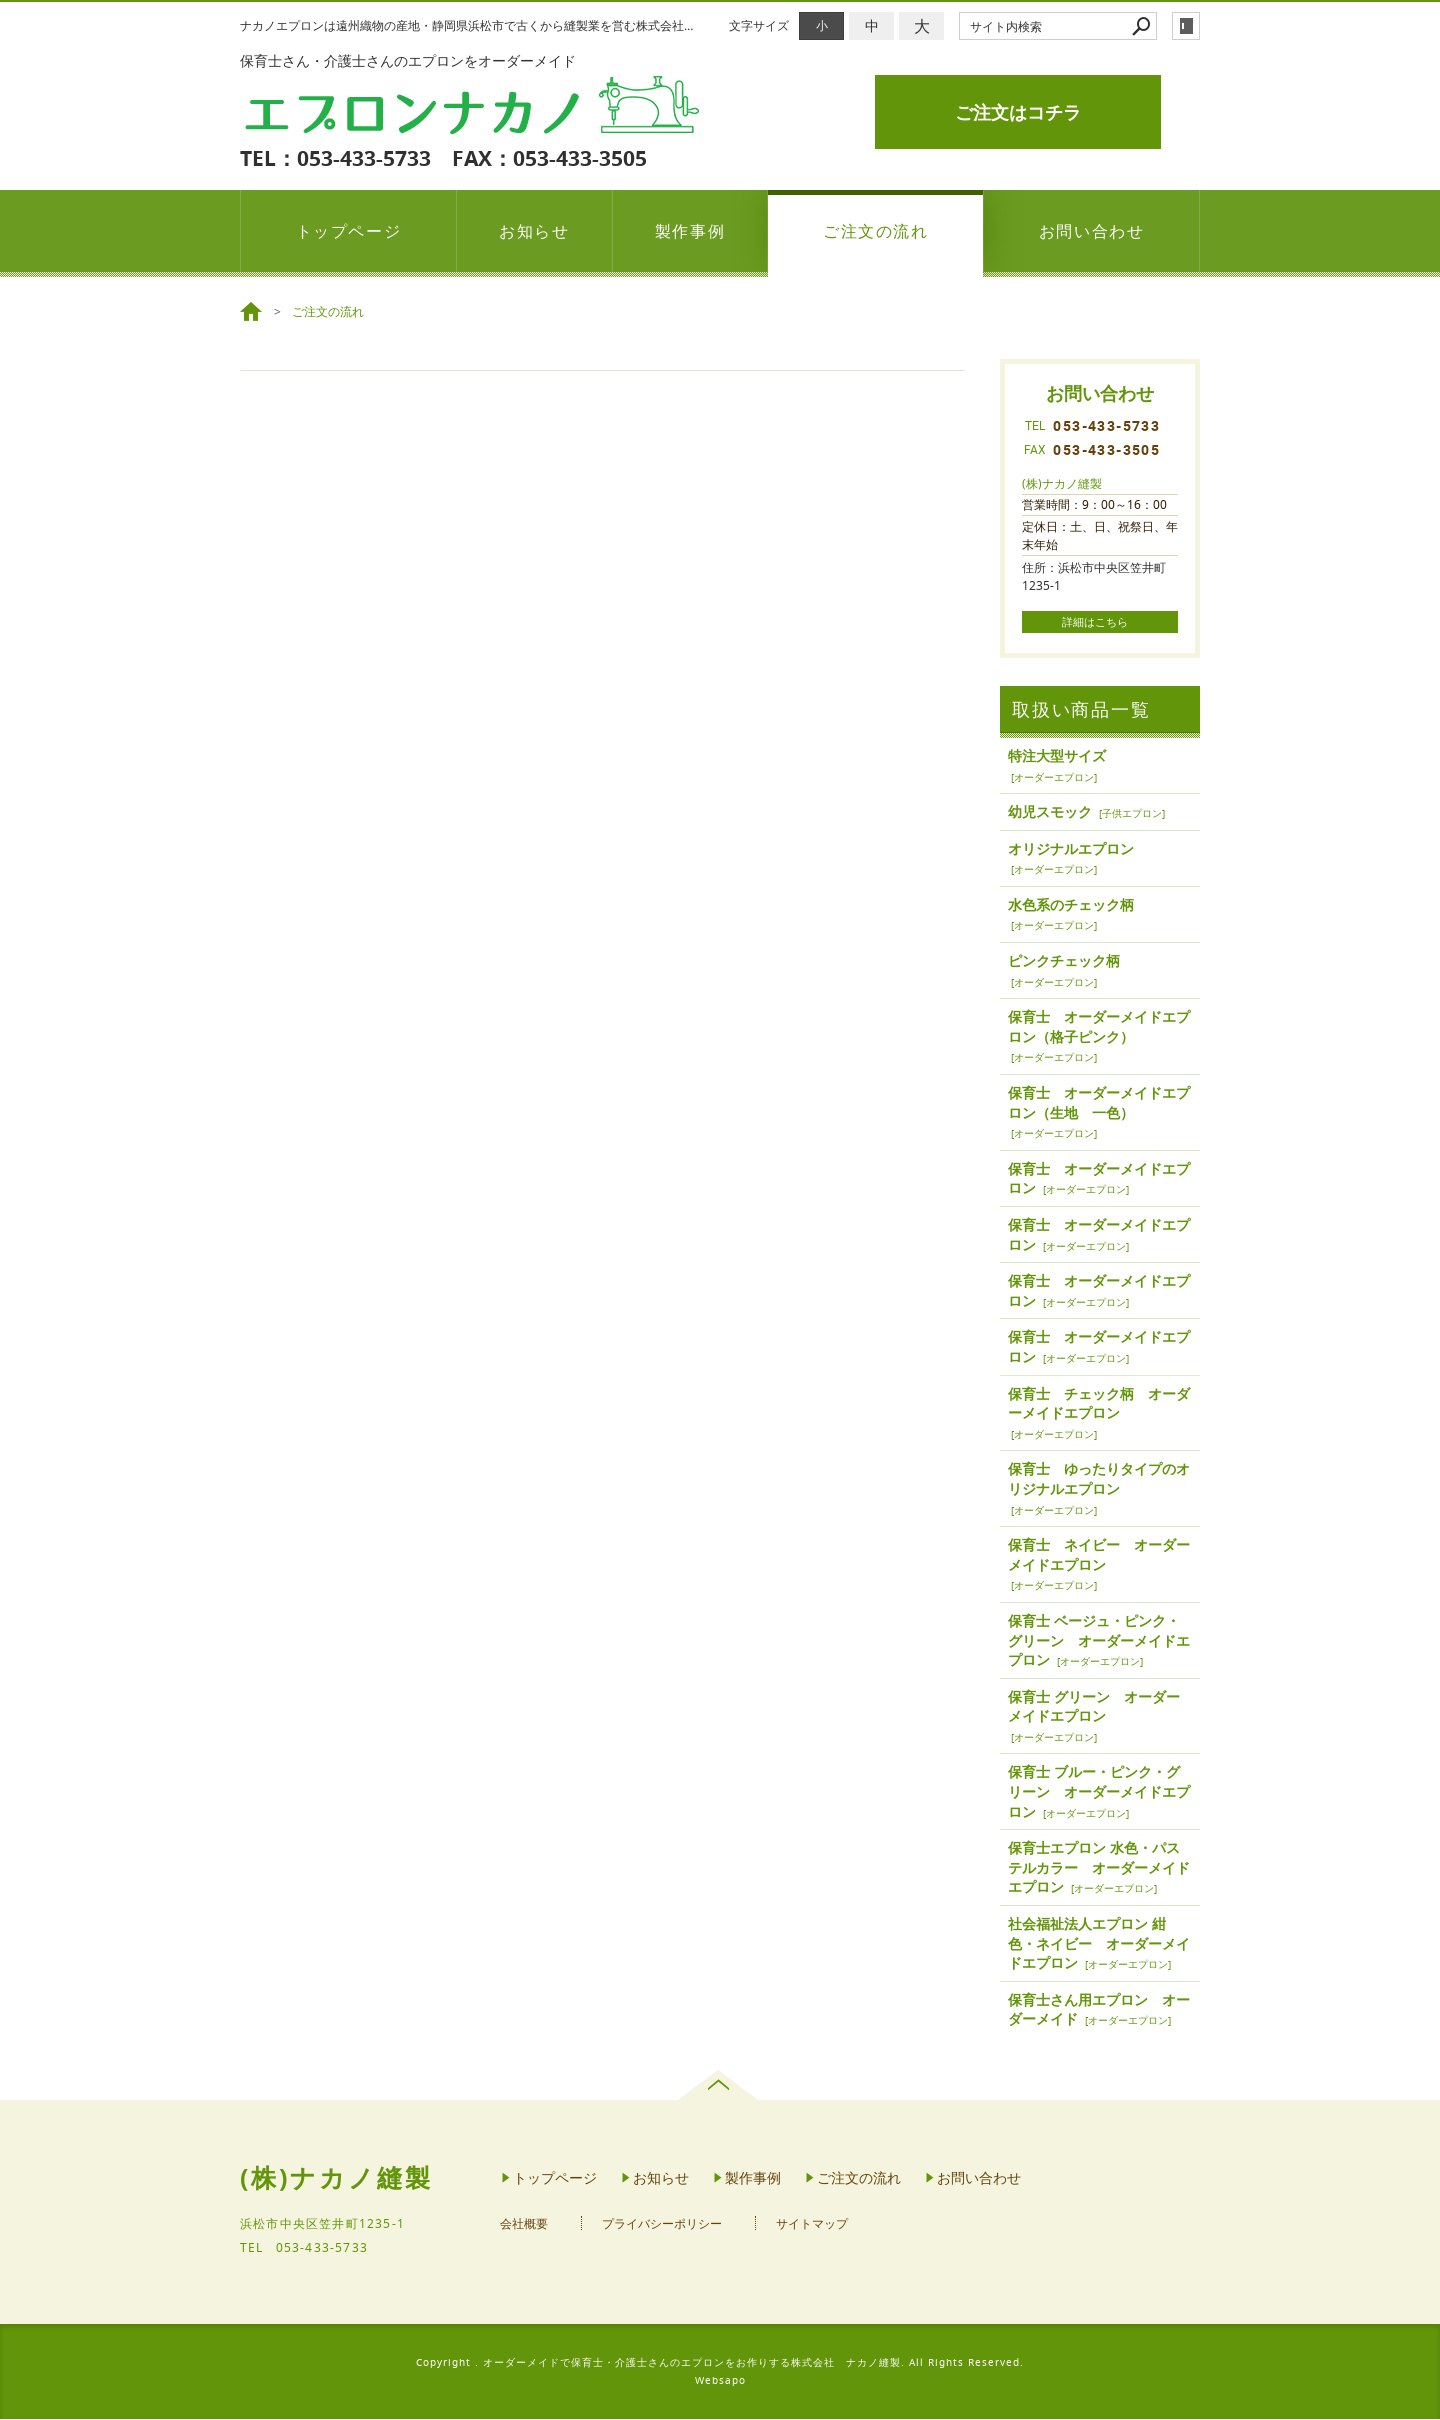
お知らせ (534, 231)
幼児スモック (1050, 813)
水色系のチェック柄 (1071, 906)
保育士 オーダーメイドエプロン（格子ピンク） (1099, 1028)
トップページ (349, 231)
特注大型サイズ (1057, 757)
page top (720, 2087)
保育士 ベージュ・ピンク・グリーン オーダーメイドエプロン (1099, 1642)
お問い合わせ (1092, 231)
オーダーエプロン (1054, 778)
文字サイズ (759, 25)
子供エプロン (1132, 815)
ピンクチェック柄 (1064, 962)
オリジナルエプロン (1071, 849)
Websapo (720, 2381)
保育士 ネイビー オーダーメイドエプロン (1099, 1556)
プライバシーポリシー (662, 2225)
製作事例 (690, 231)
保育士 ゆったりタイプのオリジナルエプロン (1099, 1480)
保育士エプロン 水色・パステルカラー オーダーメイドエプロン (1099, 1869)
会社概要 (524, 2225)
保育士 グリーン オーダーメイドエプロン (1094, 1707)
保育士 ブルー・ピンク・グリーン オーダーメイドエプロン (1099, 1793)
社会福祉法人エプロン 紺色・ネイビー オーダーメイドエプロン (1099, 1945)
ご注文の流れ (876, 231)
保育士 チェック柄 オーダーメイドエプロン (1099, 1404)
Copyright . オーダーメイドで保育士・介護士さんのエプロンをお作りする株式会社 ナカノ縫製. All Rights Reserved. (720, 2363)
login (1186, 26)
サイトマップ (812, 2225)
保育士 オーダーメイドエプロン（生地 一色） (1099, 1104)
